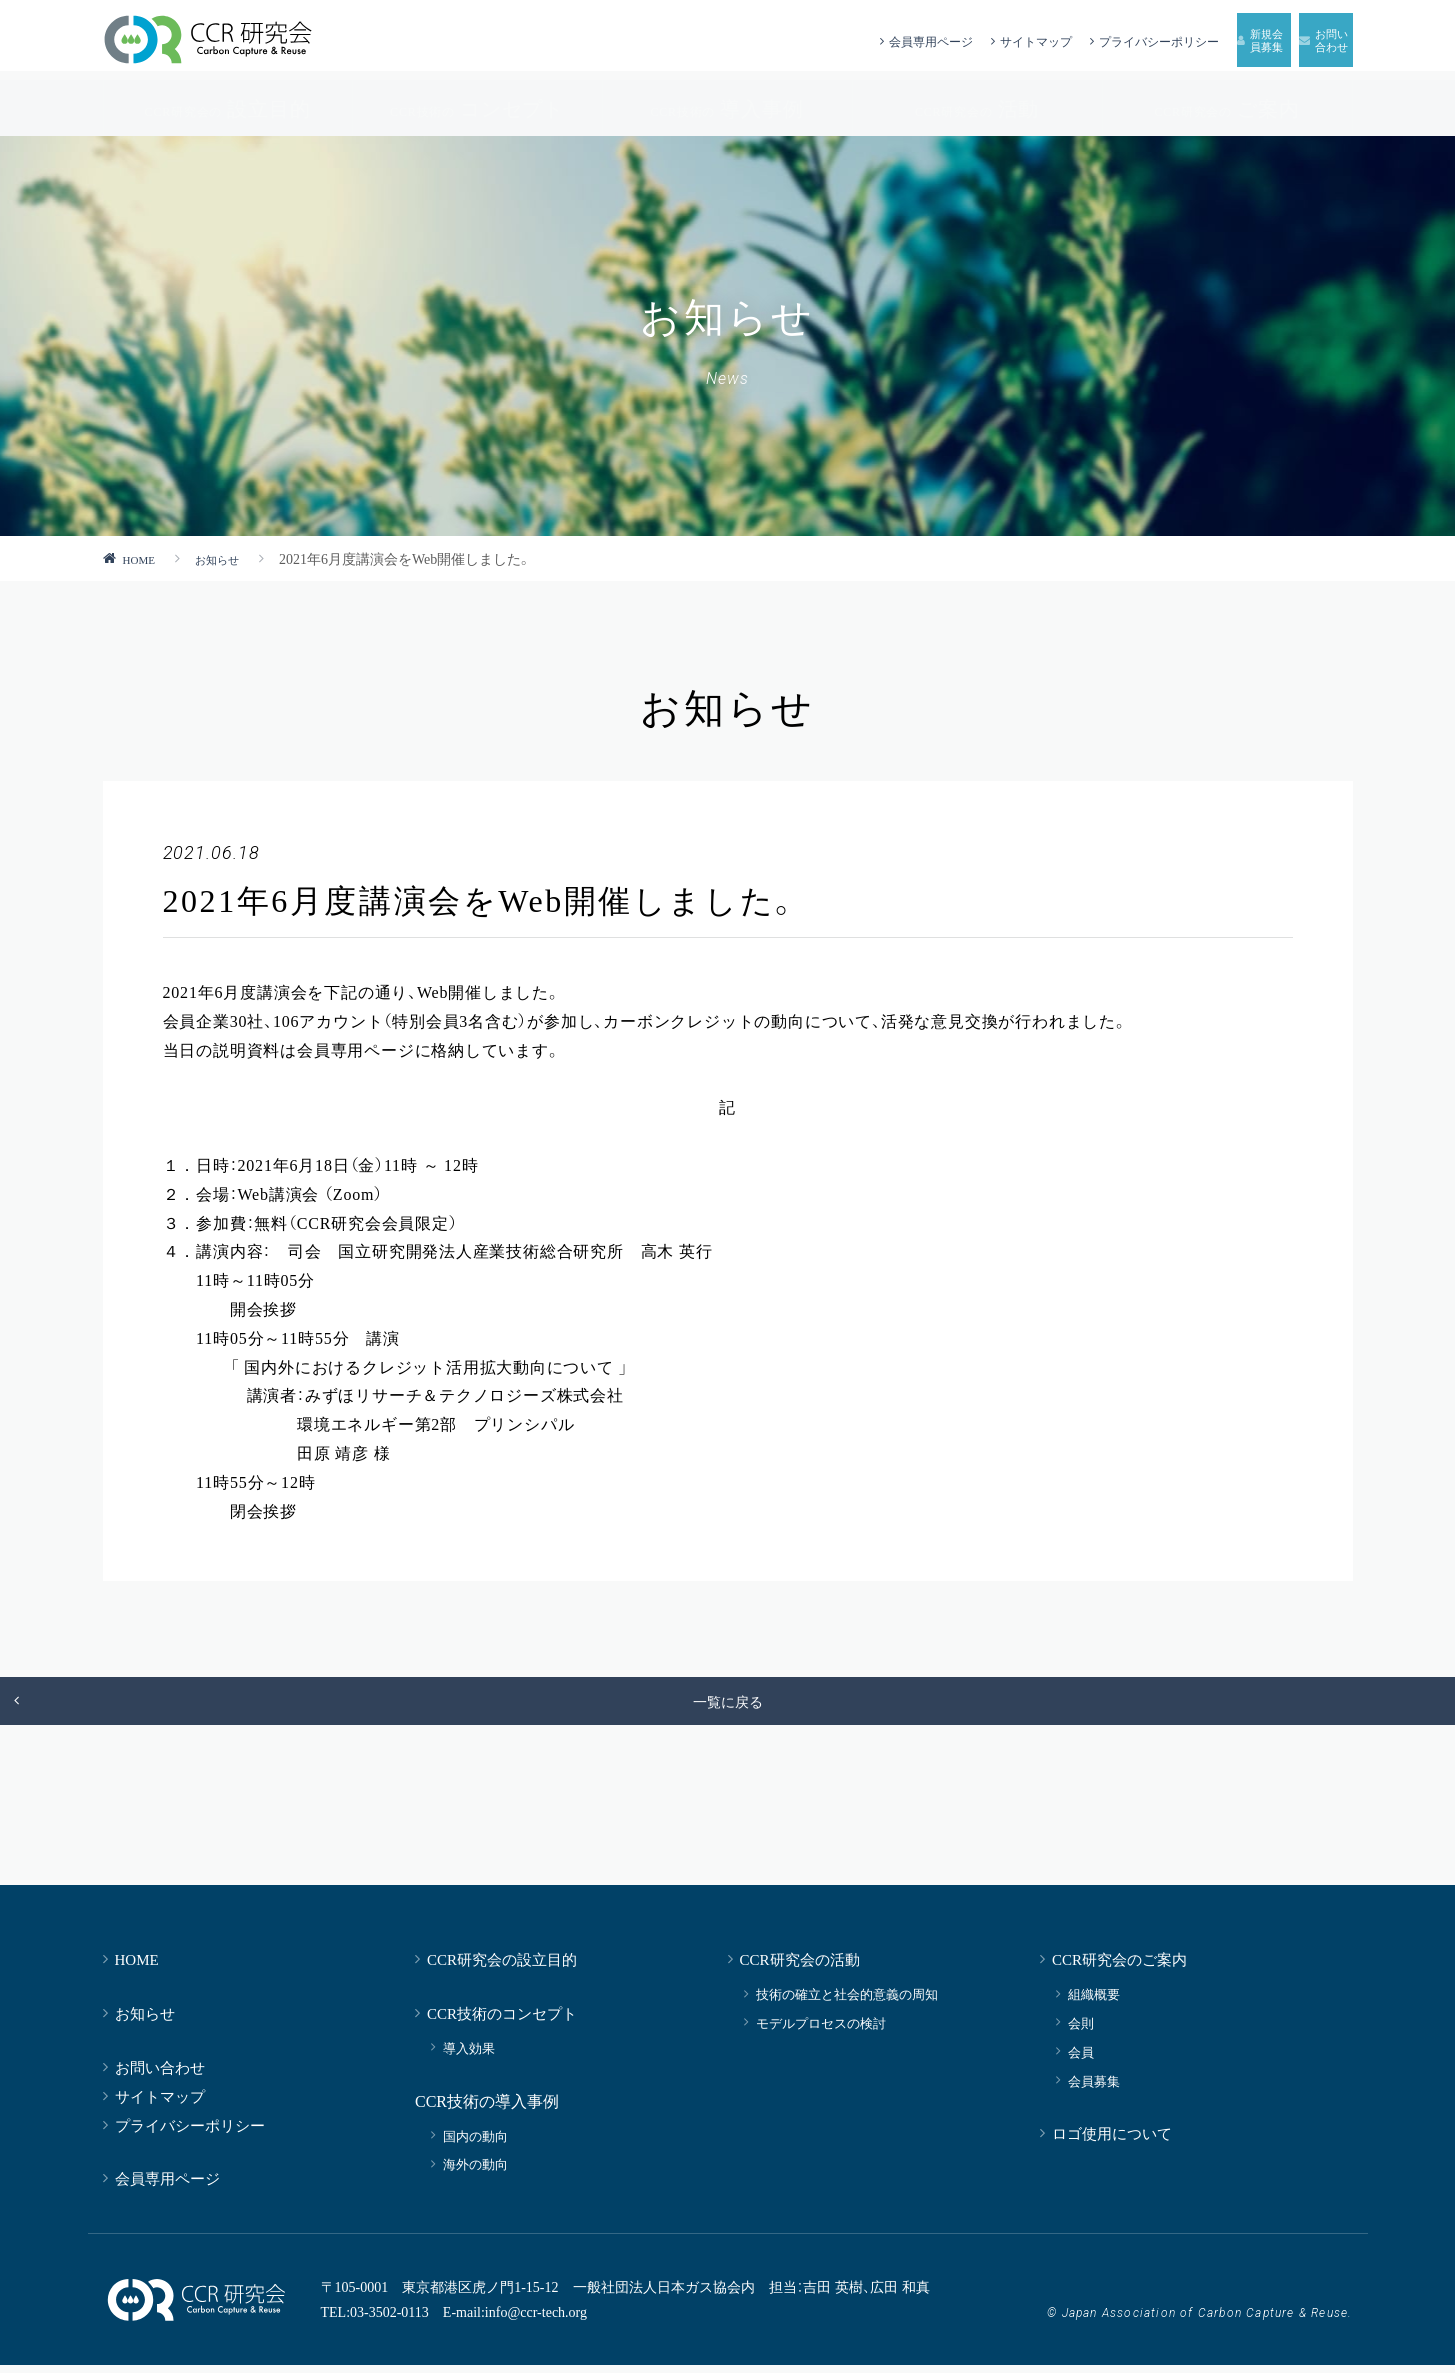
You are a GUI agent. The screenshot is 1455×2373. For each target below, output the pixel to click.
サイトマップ (839, 40)
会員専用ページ (734, 40)
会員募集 (1094, 2088)
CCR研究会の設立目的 (502, 1966)
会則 (1081, 2030)
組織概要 (1094, 2001)
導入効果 (469, 2055)
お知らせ (232, 558)
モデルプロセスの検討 (821, 2030)
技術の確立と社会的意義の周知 (847, 2001)
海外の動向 (475, 2171)
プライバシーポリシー (962, 40)
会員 (1081, 2059)
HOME (143, 558)
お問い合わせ (160, 2074)
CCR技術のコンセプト (502, 2020)
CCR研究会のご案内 (1119, 1966)
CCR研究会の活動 (800, 1966)
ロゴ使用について (1112, 2140)
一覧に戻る (728, 1705)
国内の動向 (475, 2143)
